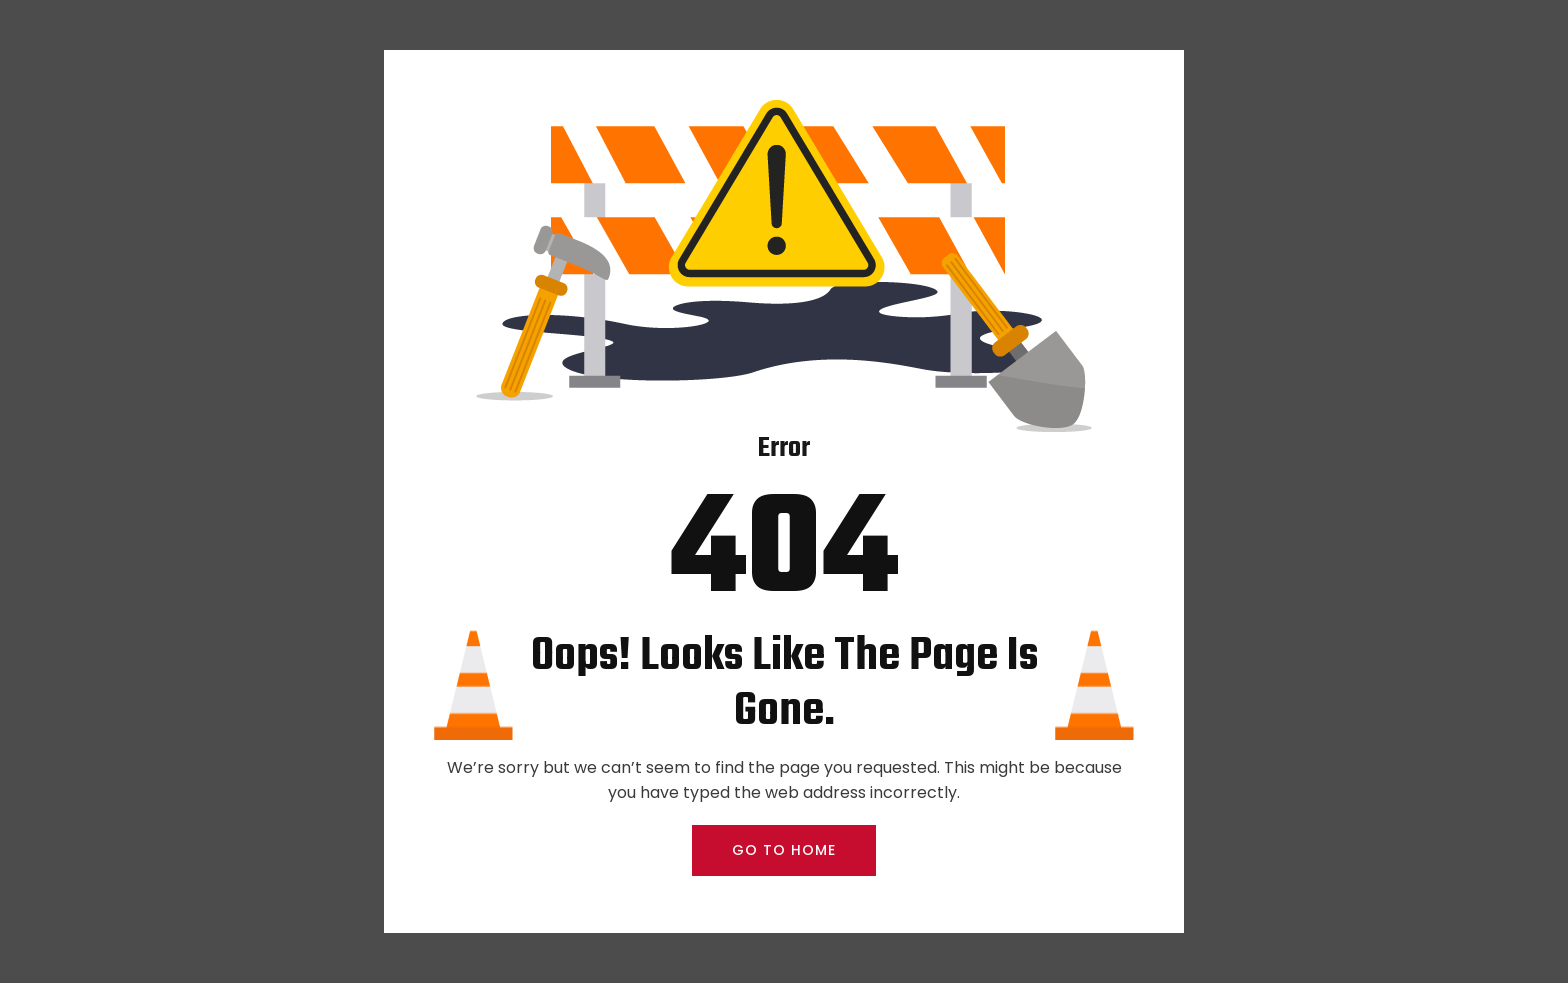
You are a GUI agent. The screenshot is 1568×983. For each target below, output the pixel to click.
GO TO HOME (784, 850)
